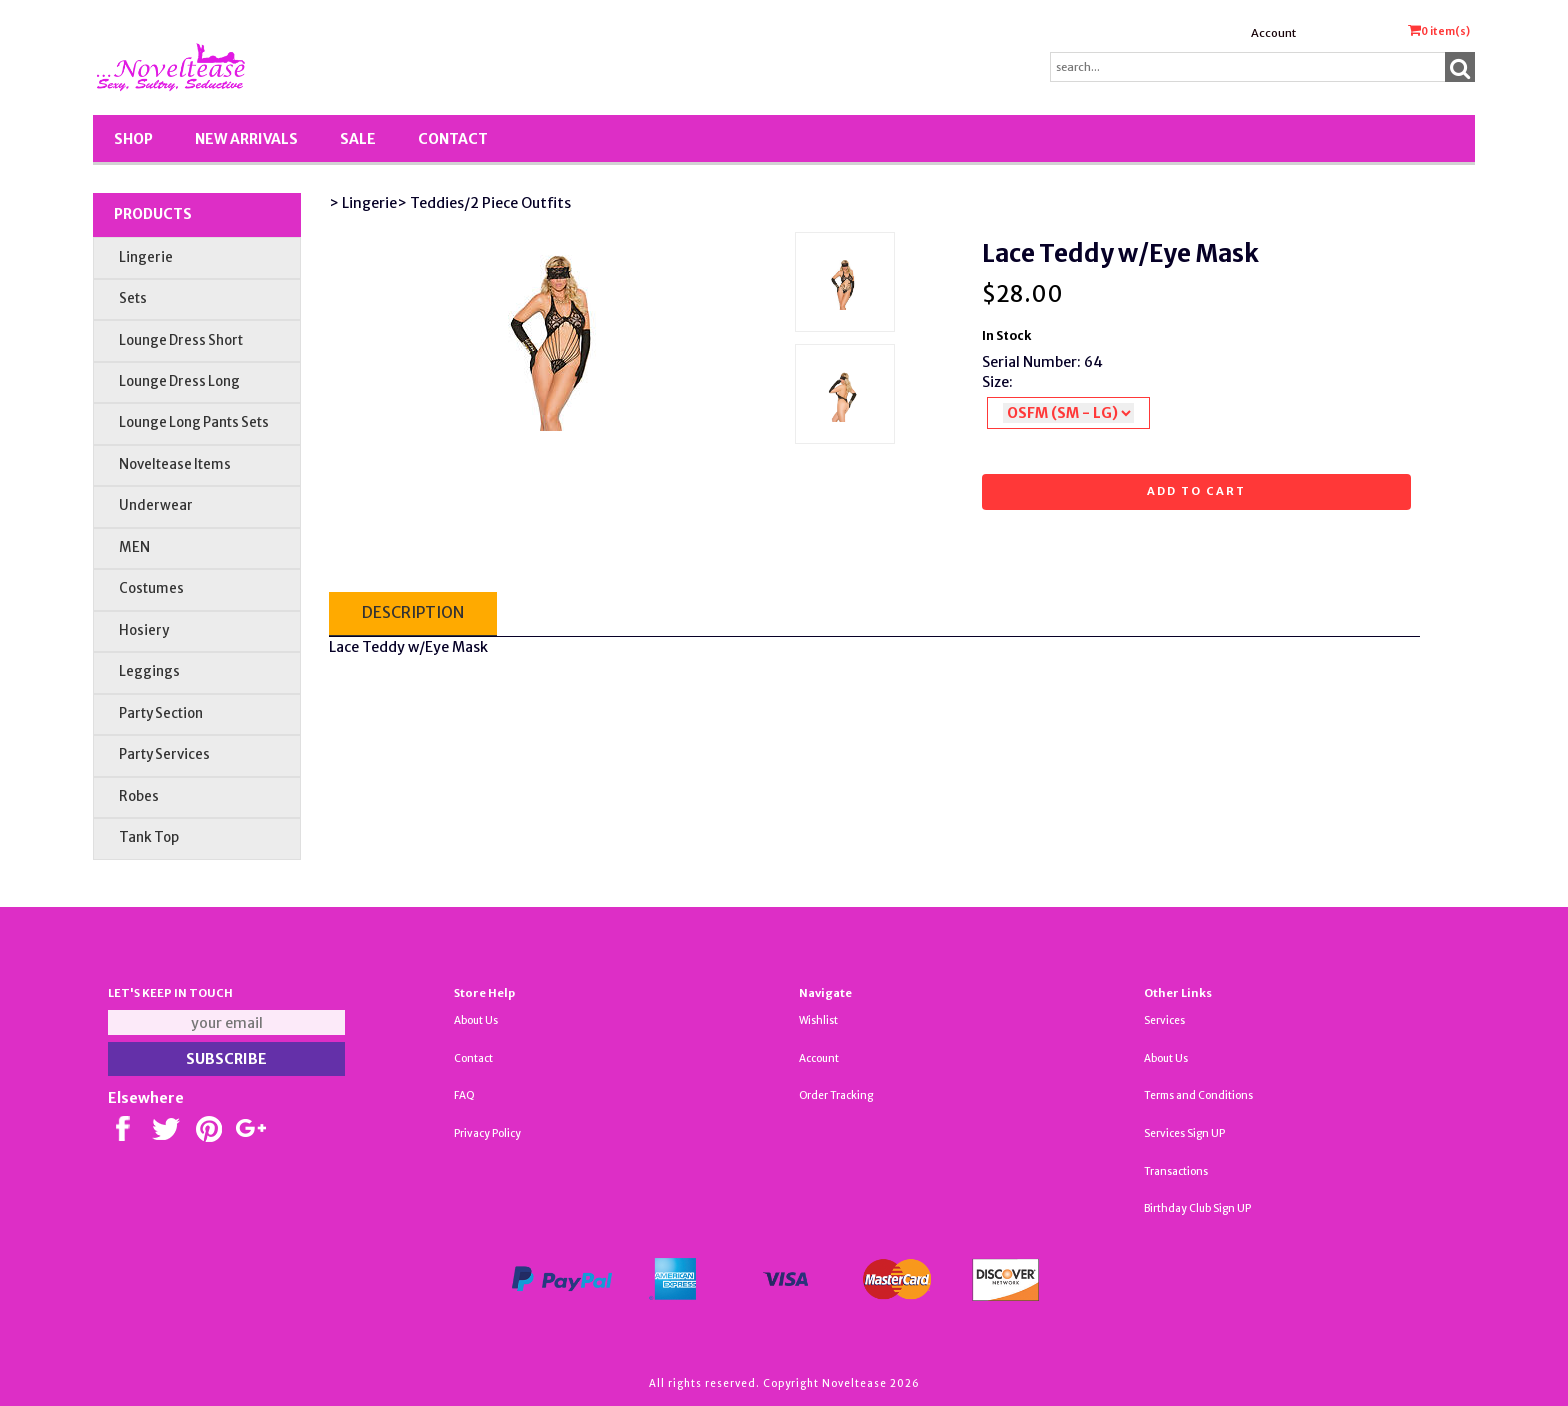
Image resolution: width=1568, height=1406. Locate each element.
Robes (139, 796)
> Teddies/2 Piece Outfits (484, 203)
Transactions (1176, 1171)
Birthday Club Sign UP (1197, 1208)
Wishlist (818, 1020)
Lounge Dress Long (179, 381)
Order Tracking (836, 1095)
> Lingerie (363, 203)
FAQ (464, 1095)
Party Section (161, 713)
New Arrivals (246, 139)
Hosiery (144, 630)
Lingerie (146, 257)
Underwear (156, 505)
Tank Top (149, 837)
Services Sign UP (1184, 1133)
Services (1164, 1020)
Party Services (164, 754)
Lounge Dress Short (181, 340)
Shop (133, 139)
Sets (133, 298)
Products (153, 214)
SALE (358, 139)
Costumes (151, 588)
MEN (134, 547)
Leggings (149, 671)
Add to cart (1196, 491)
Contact (453, 139)
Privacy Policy (487, 1133)
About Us (476, 1020)
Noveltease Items (175, 464)
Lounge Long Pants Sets (194, 422)
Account (1273, 33)
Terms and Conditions (1198, 1095)
